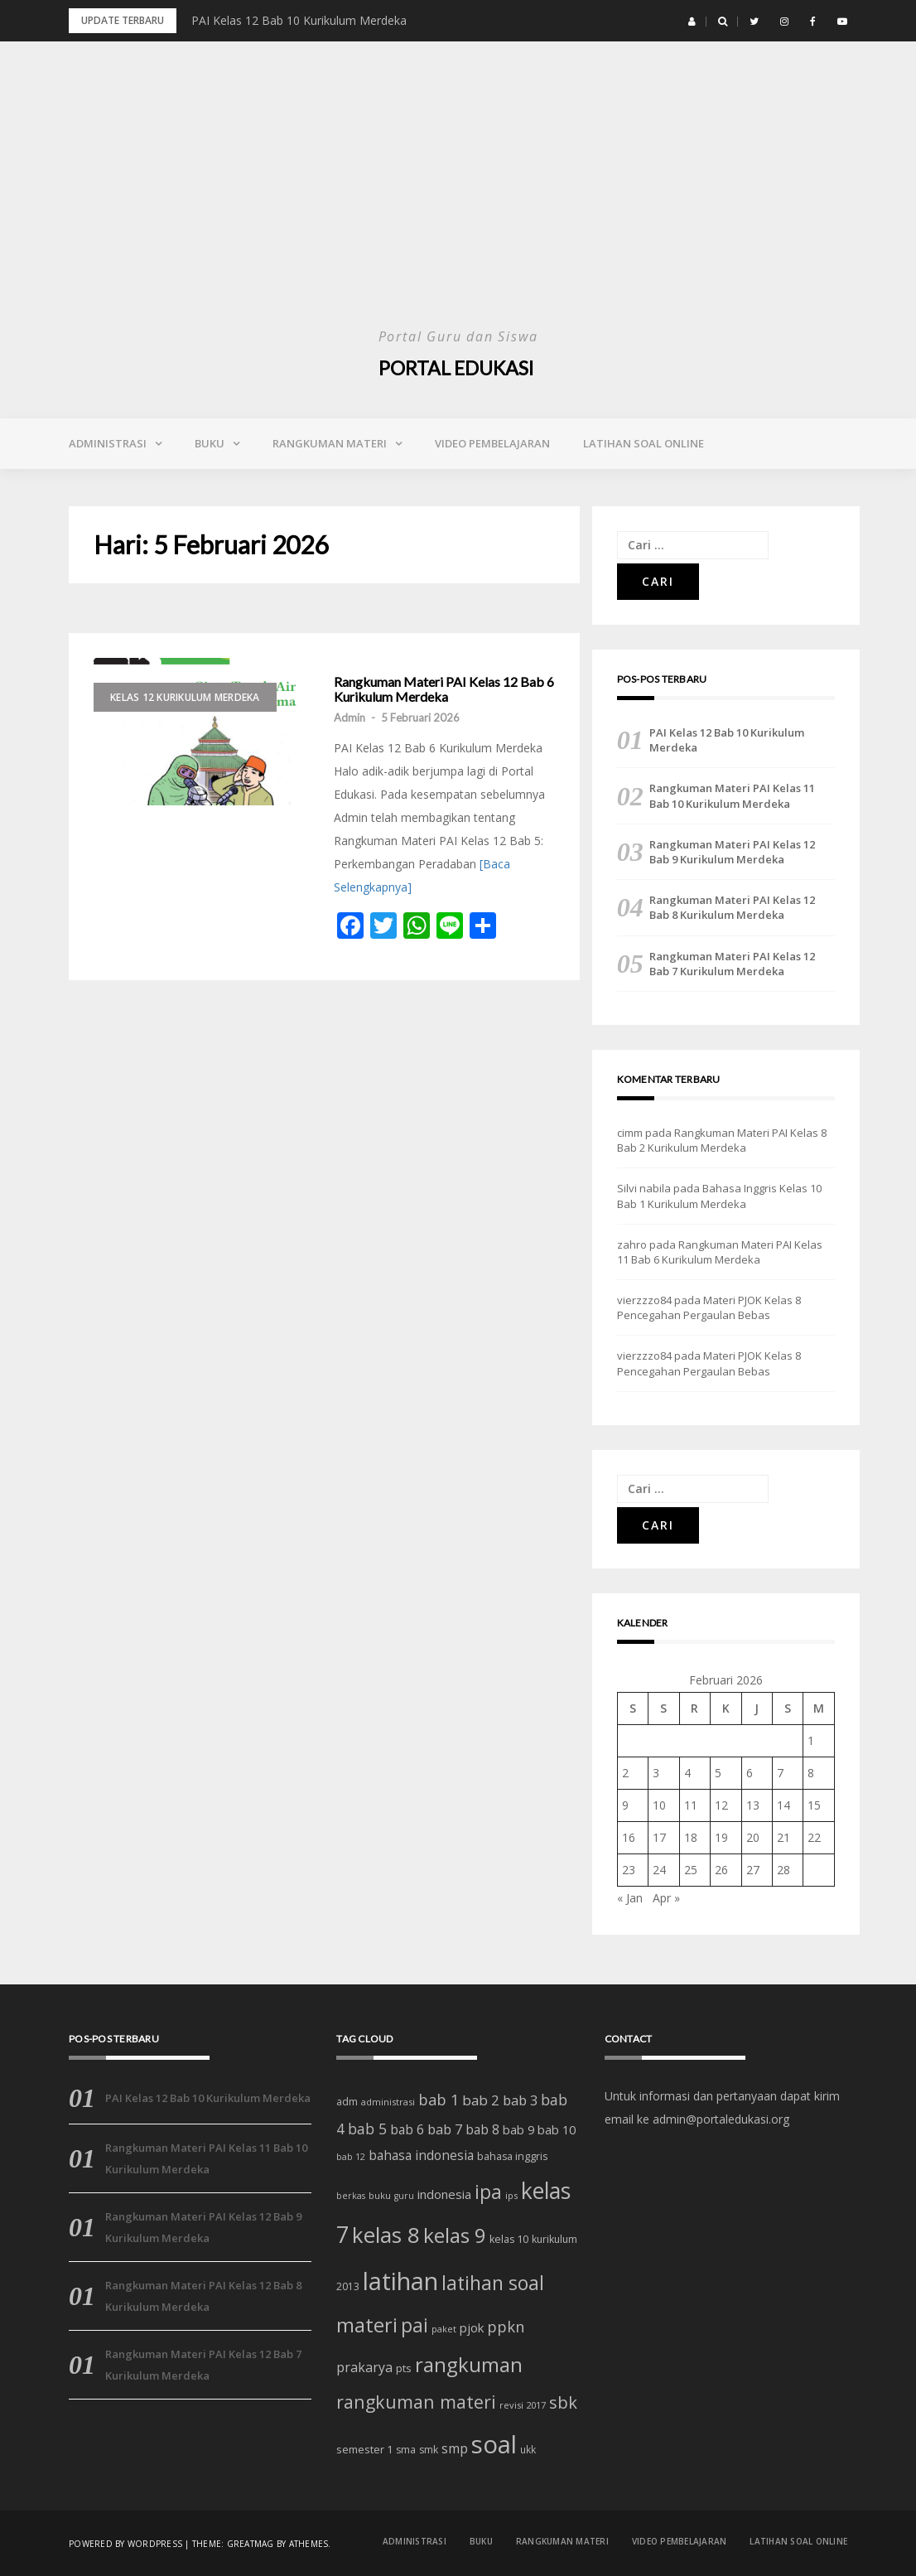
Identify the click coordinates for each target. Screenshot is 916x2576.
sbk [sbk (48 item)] (563, 2402)
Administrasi (108, 443)
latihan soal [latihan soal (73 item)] (492, 2282)
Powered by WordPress (125, 2543)
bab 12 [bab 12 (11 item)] (350, 2157)
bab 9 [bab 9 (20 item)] (518, 2130)
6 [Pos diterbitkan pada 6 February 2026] (749, 1773)
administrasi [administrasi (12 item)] (388, 2101)
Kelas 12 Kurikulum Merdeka (185, 697)
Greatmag (250, 2543)
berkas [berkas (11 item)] (350, 2195)
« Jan (630, 1898)
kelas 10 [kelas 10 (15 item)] (508, 2239)
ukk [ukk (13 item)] (528, 2449)
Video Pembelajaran (492, 443)
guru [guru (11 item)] (404, 2195)
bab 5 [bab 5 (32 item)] (367, 2129)
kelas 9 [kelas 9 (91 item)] (454, 2235)
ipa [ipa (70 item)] (488, 2192)
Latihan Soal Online (643, 443)
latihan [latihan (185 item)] (400, 2281)
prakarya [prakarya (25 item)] (364, 2367)
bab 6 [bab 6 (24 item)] (407, 2129)
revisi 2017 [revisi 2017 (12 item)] (522, 2405)
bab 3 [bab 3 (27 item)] (520, 2100)
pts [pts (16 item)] (404, 2368)
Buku (209, 443)
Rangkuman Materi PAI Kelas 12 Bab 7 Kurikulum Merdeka (732, 964)
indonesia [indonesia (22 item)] (444, 2194)
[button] (692, 22)
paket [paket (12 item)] (443, 2328)
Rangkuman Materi (329, 443)
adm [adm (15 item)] (347, 2102)
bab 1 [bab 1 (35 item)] (438, 2100)
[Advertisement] (458, 199)
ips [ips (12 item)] (511, 2195)
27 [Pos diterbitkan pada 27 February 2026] (752, 1870)
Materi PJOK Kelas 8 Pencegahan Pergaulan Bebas (709, 1307)
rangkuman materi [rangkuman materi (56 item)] (416, 2402)
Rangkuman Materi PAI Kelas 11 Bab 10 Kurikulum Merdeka (732, 795)
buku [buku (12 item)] (380, 2195)
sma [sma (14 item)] (406, 2450)
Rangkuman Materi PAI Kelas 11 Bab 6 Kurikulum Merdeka (719, 1252)
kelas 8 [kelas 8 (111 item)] (386, 2235)
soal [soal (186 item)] (494, 2444)
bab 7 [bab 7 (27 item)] (444, 2129)
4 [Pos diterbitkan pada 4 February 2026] (687, 1773)
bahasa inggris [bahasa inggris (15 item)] (512, 2156)
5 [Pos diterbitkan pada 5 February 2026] (718, 1773)
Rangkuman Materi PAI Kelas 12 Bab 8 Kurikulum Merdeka (732, 907)
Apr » (666, 1898)
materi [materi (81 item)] (367, 2325)
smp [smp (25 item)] (454, 2448)
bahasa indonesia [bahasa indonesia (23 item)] (421, 2155)
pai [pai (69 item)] (414, 2325)
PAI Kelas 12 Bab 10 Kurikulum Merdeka (299, 20)
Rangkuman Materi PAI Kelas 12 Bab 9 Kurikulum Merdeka (732, 852)
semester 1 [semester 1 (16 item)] (364, 2449)
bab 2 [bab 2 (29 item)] (480, 2100)
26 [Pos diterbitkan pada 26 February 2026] (721, 1870)
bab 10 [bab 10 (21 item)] (557, 2129)
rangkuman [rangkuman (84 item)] (469, 2364)
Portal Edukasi (458, 367)
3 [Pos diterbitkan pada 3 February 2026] (656, 1773)
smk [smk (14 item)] (428, 2450)
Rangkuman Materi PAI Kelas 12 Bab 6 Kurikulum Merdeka (444, 688)
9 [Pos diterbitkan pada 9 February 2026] (625, 1805)
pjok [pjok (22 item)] (472, 2327)
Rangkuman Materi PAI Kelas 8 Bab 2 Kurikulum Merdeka (722, 1140)
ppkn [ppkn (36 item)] (506, 2326)
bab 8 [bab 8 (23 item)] (482, 2130)
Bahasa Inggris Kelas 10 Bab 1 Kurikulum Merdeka (719, 1196)
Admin (349, 717)
